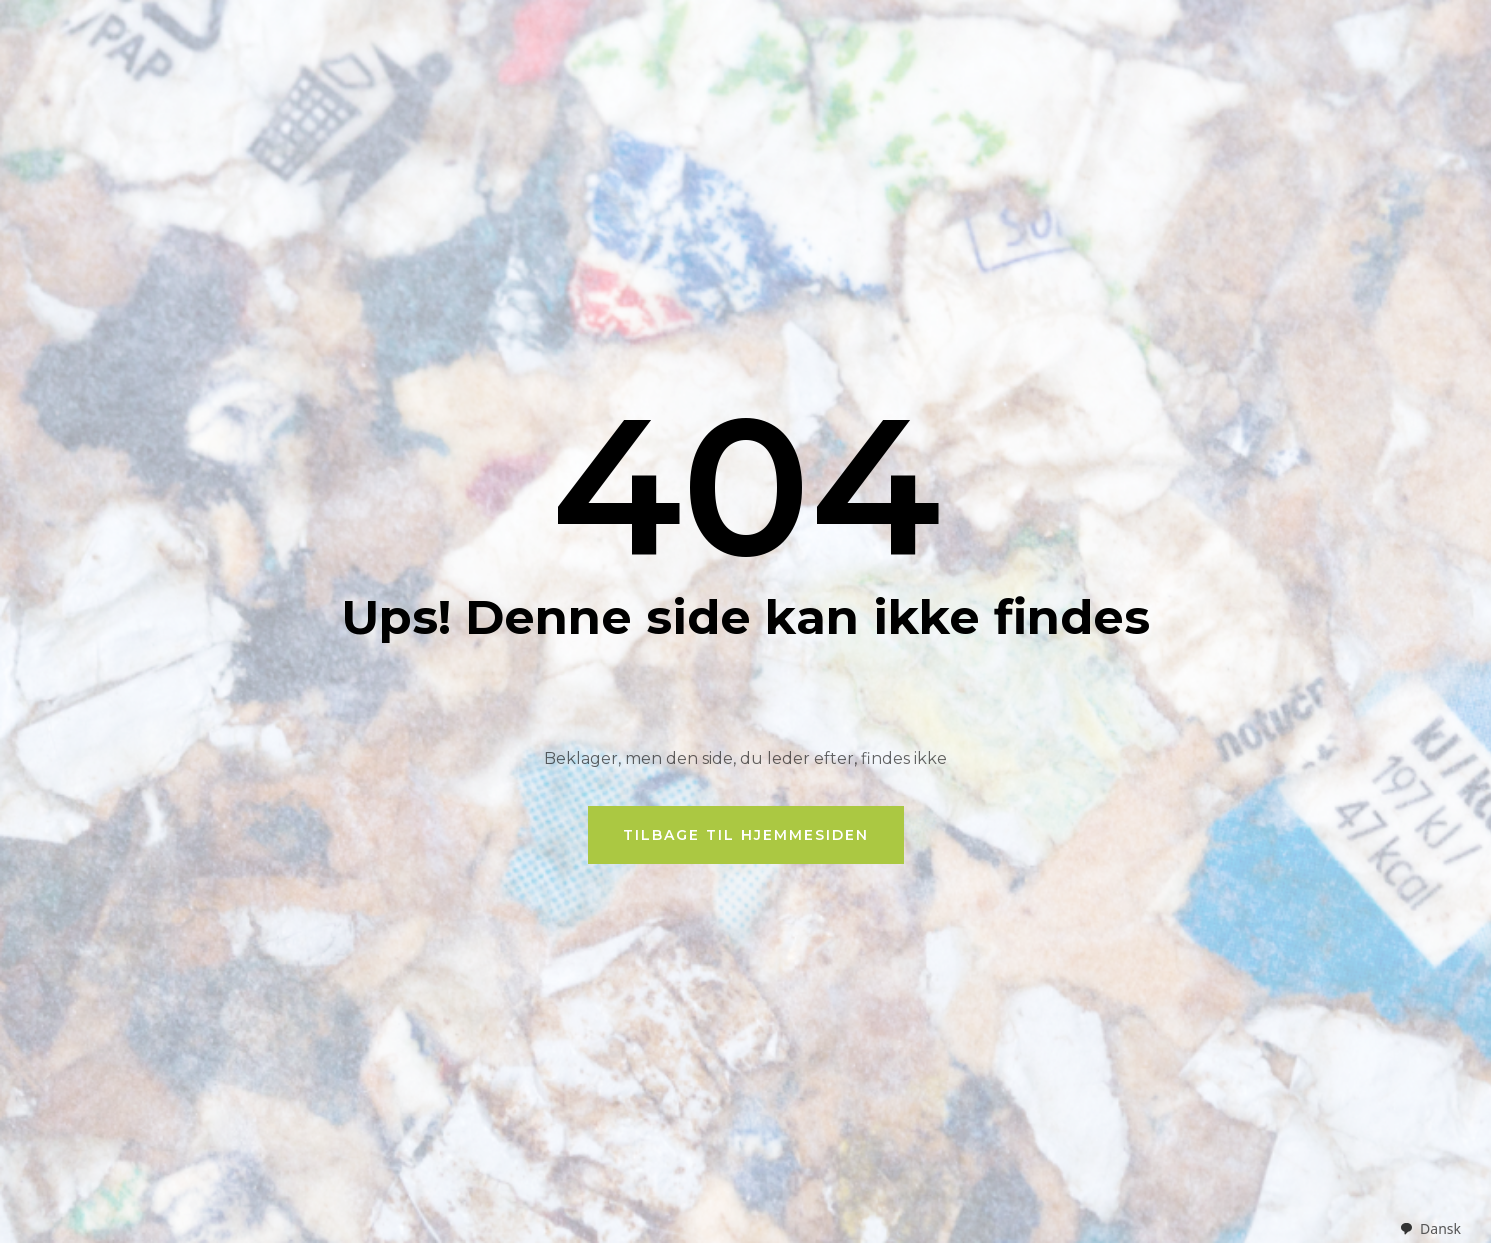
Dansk (1430, 1228)
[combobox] (1430, 1229)
